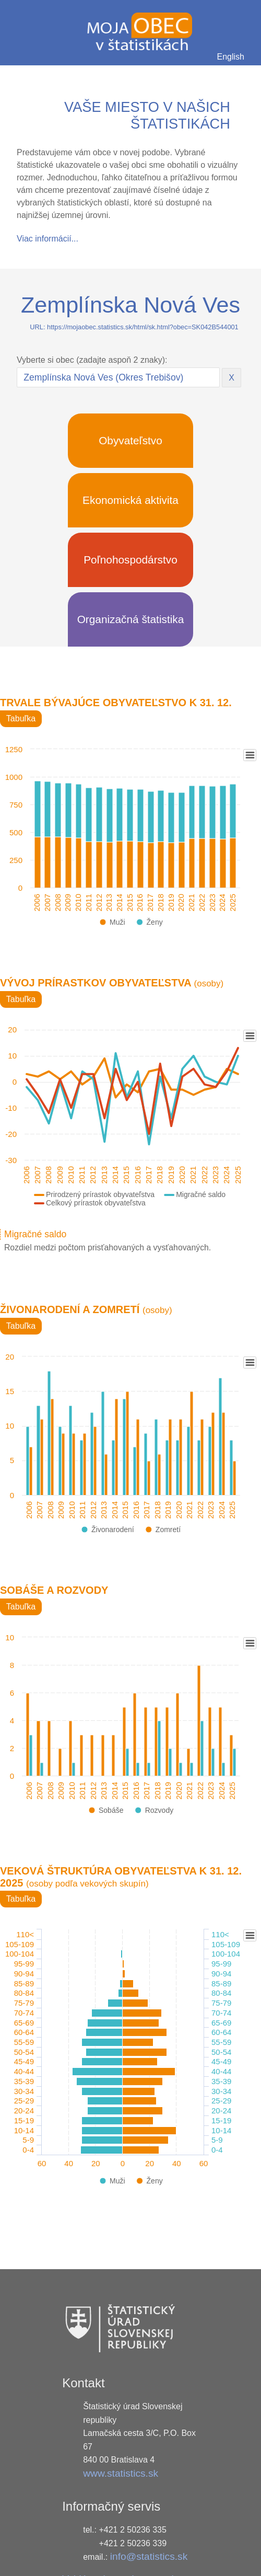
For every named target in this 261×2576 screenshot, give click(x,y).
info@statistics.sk (149, 2556)
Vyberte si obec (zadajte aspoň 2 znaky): (92, 359)
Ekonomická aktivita (130, 500)
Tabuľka (20, 718)
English (230, 56)
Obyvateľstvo (130, 440)
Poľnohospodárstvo (130, 560)
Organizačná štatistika (130, 619)
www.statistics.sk (120, 2473)
